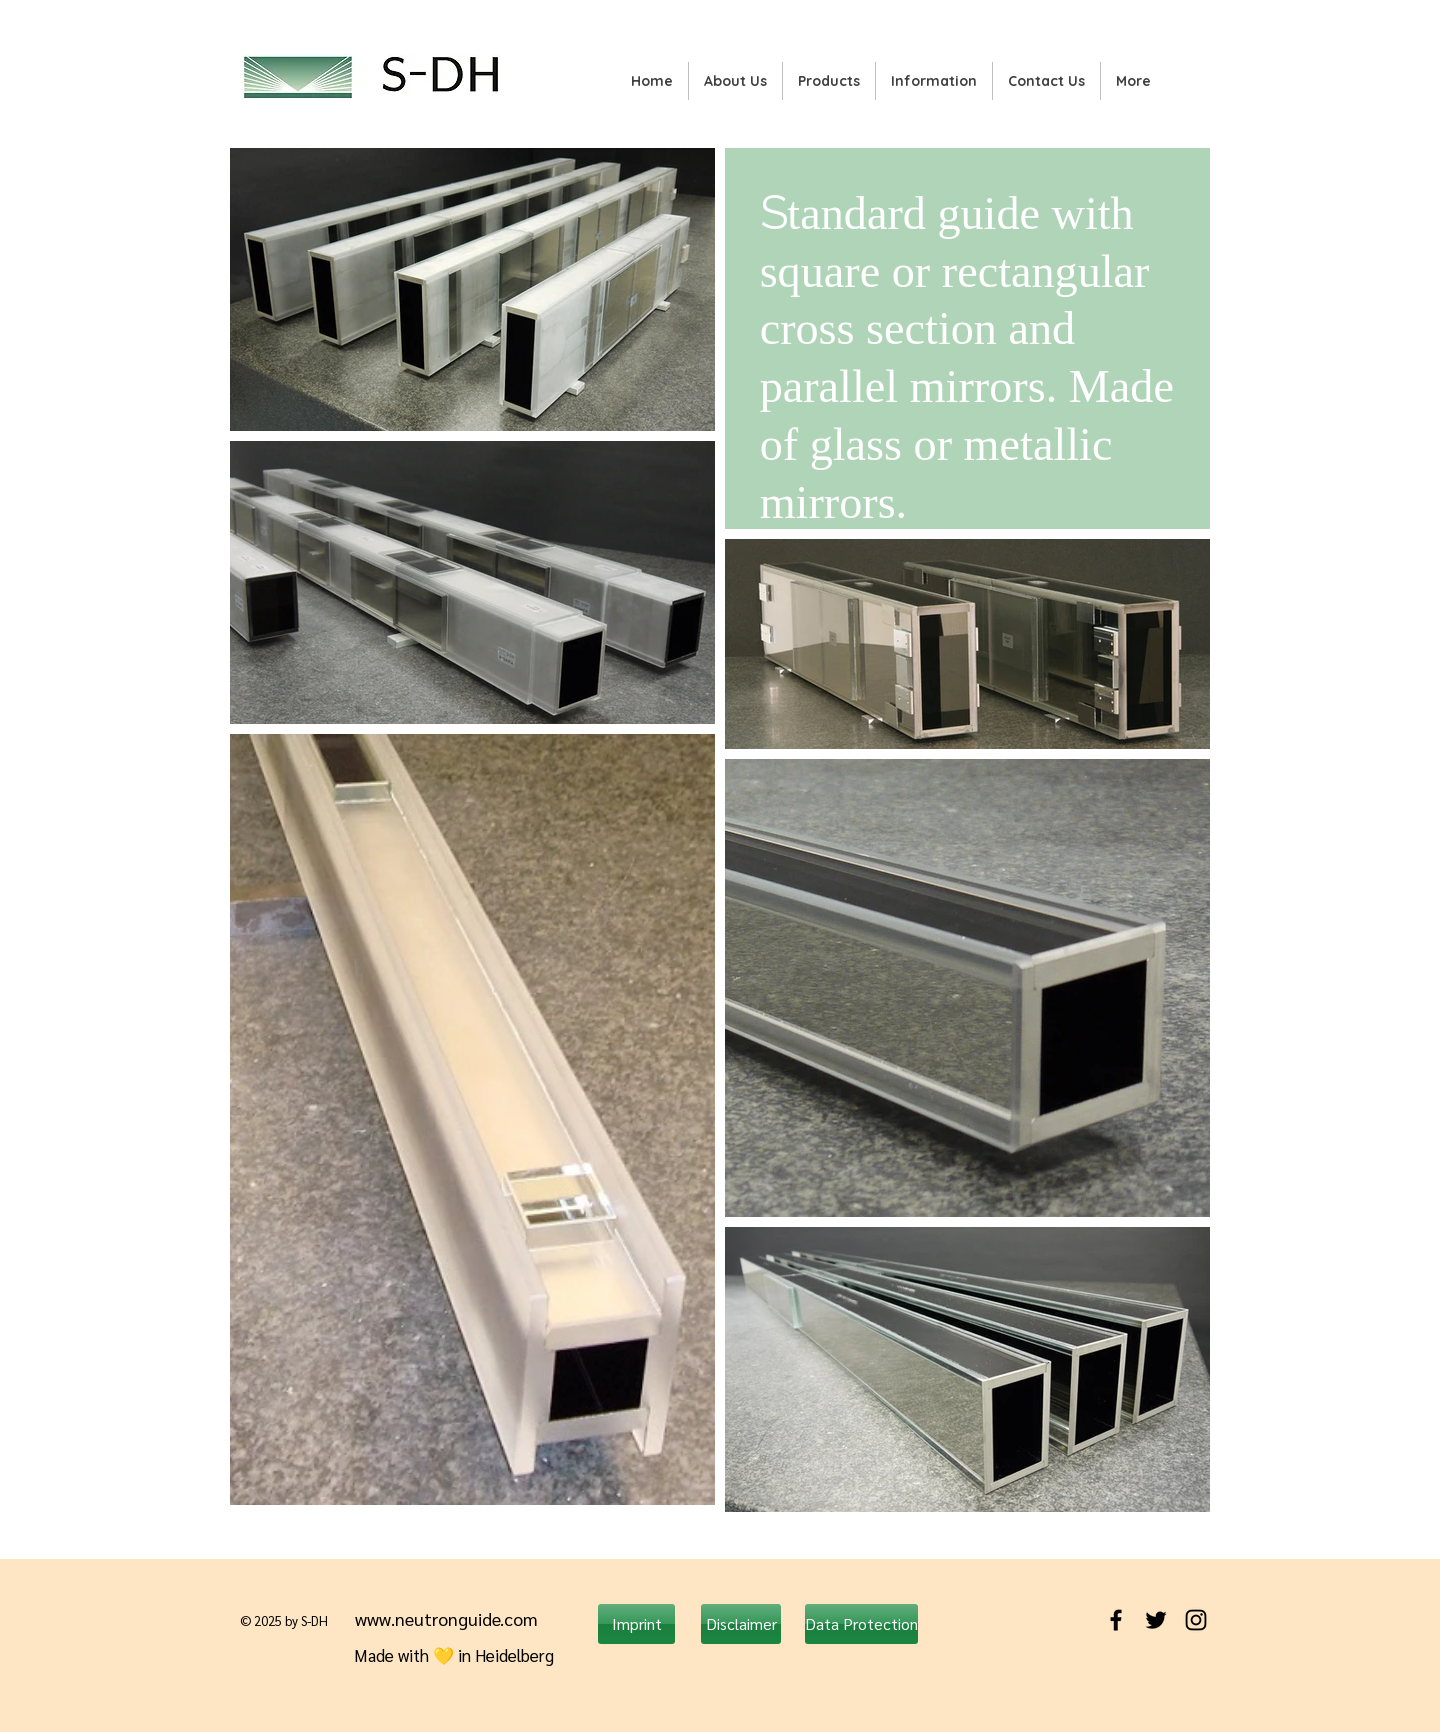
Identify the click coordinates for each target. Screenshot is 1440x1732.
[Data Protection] (861, 1624)
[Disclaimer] (741, 1624)
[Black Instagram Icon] (1196, 1620)
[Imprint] (636, 1624)
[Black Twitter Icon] (1156, 1620)
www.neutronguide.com (446, 1618)
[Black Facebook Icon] (1116, 1620)
